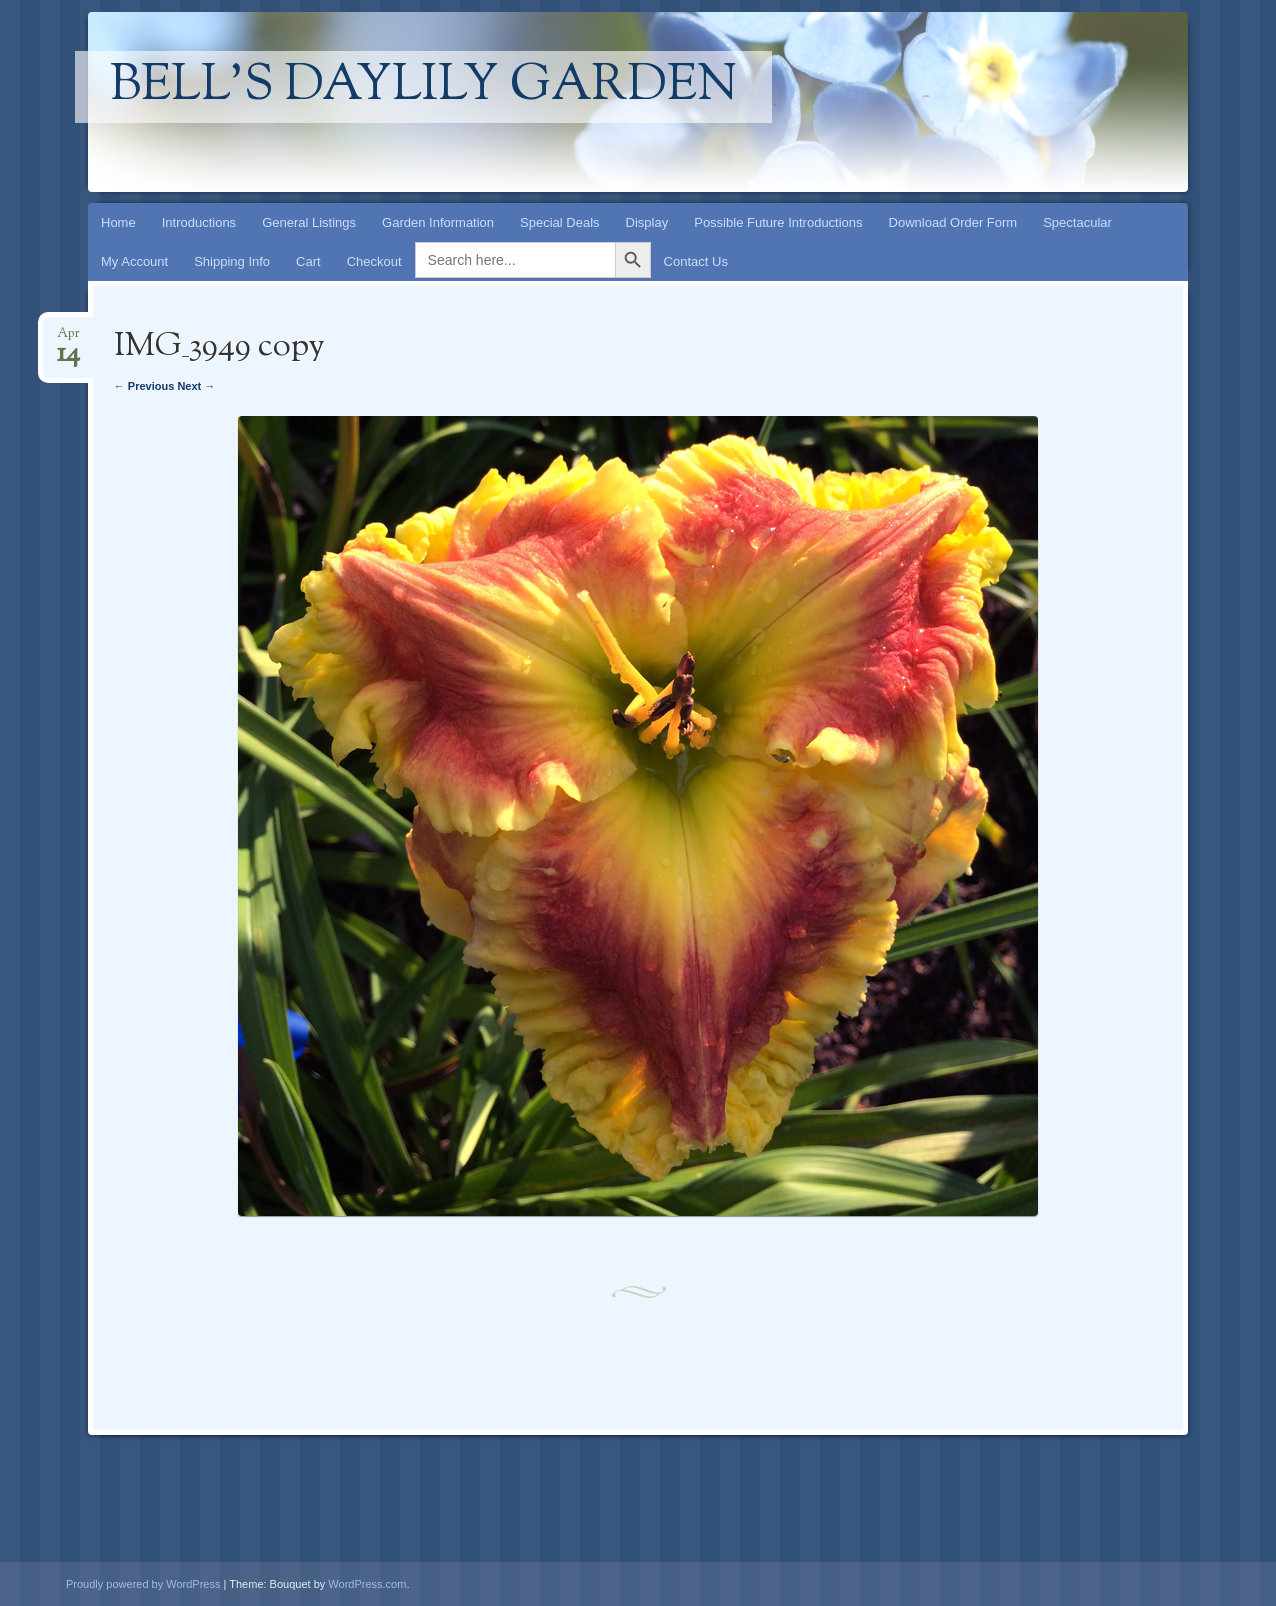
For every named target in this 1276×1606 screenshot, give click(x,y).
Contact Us (696, 261)
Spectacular (1077, 222)
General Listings (309, 222)
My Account (134, 261)
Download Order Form (953, 222)
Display (647, 222)
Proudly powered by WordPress (143, 1584)
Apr (68, 339)
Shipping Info (232, 261)
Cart (308, 261)
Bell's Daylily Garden (423, 87)
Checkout (374, 261)
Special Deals (560, 222)
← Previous (144, 386)
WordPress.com (367, 1584)
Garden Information (438, 222)
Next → (196, 386)
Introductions (199, 222)
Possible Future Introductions (778, 222)
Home (118, 222)
